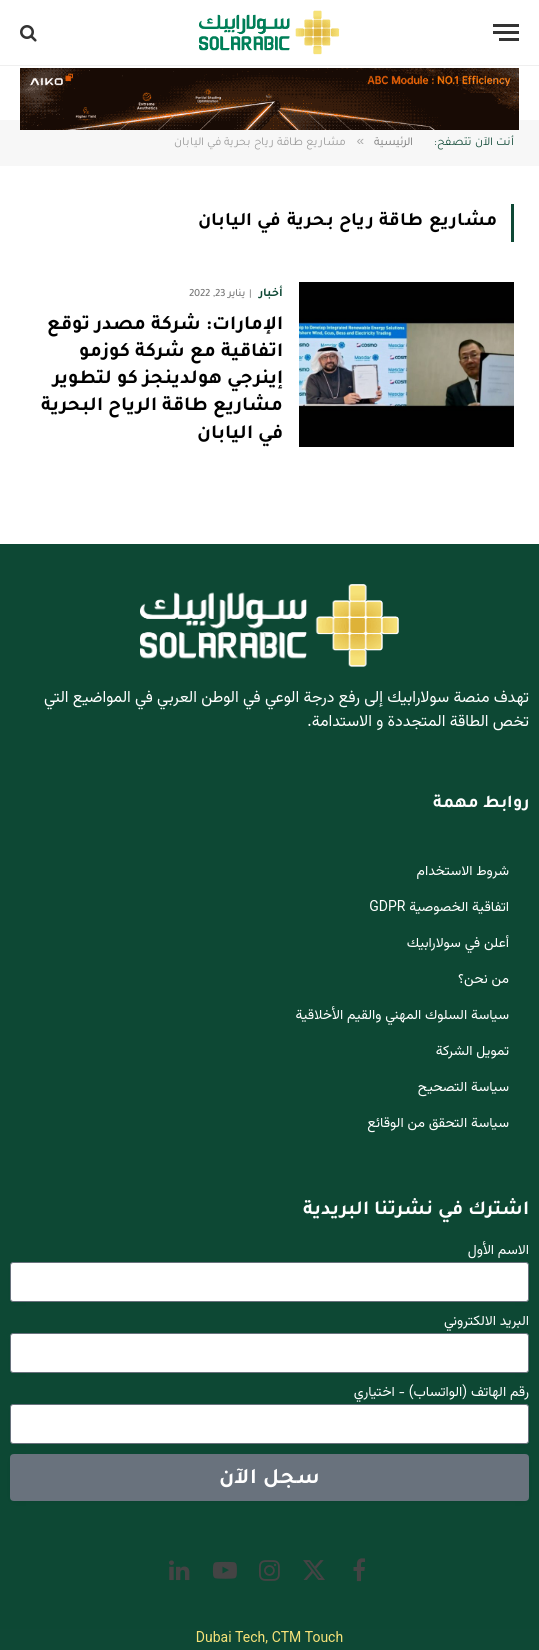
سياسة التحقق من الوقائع (438, 1124)
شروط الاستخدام (463, 872)
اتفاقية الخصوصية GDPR (439, 908)
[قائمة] (506, 32)
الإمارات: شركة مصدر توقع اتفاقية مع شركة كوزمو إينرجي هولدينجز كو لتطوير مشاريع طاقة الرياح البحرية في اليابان (162, 380)
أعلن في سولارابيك (458, 944)
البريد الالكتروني (486, 1322)
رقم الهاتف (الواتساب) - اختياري (441, 1393)
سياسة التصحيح (463, 1088)
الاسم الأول (498, 1251)
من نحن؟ (483, 980)
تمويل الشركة (472, 1052)
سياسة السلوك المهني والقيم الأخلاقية (403, 1016)
